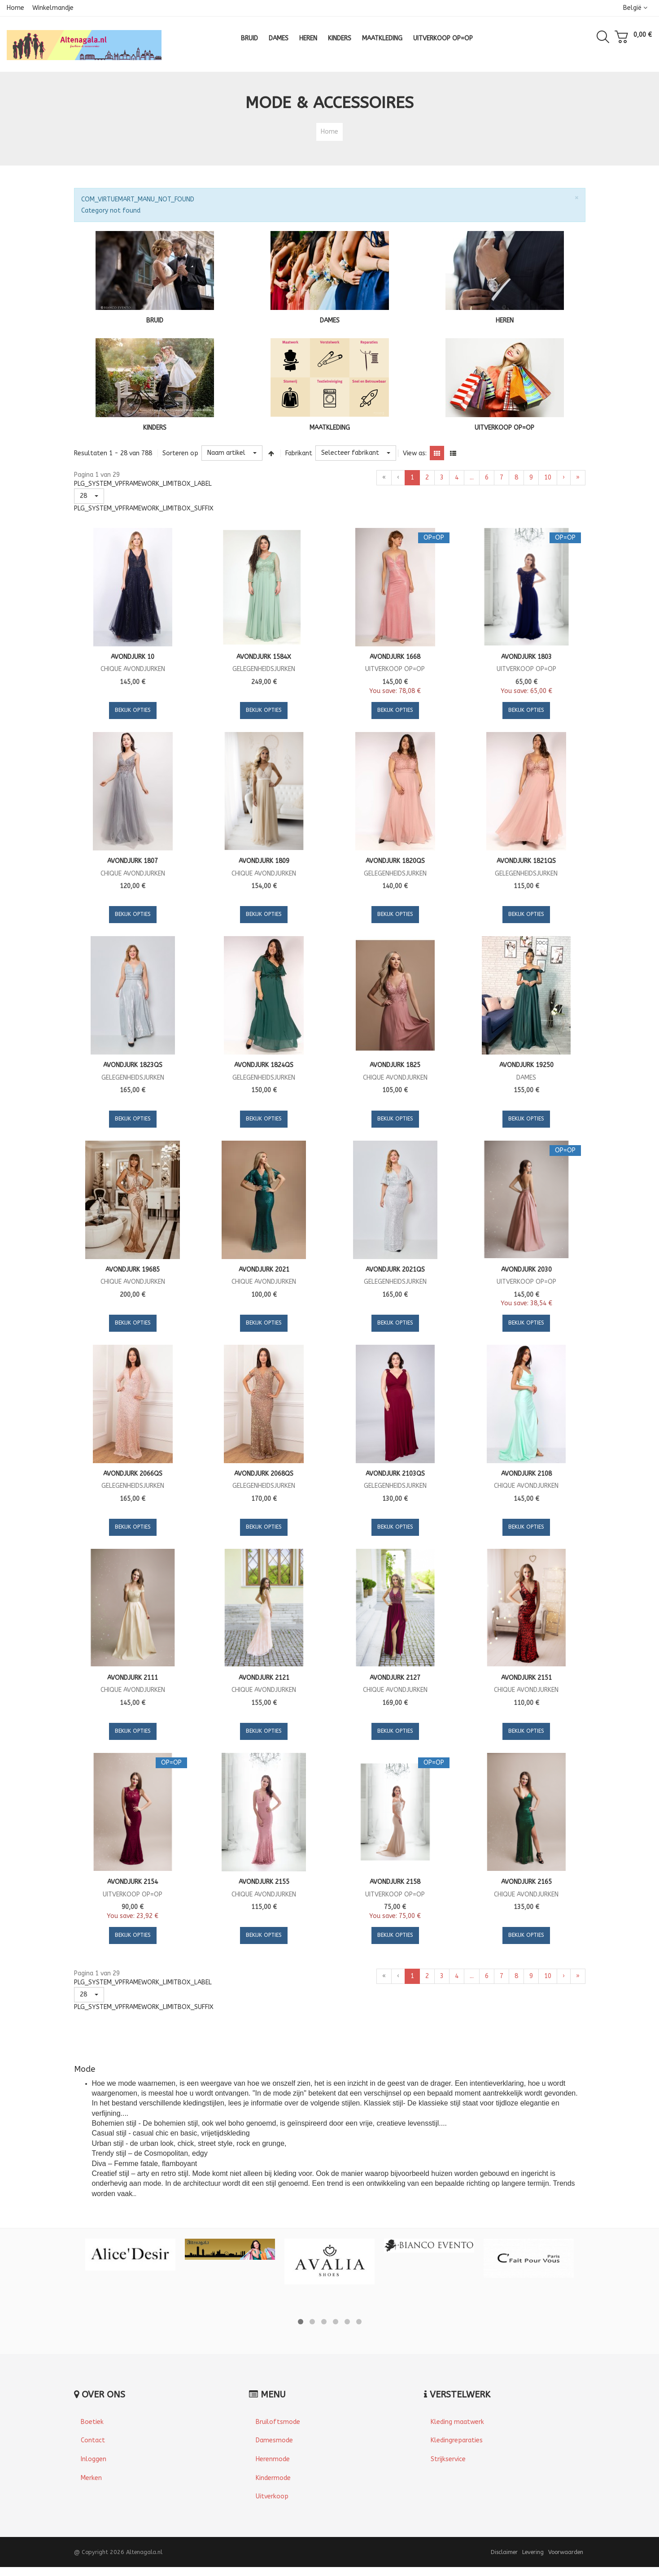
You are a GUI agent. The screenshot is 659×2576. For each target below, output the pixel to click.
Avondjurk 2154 (132, 1882)
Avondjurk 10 (132, 657)
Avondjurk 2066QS (132, 1474)
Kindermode (273, 2478)
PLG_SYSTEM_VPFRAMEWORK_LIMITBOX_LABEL (143, 484)
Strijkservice (448, 2459)
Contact (93, 2440)
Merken (91, 2478)
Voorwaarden (565, 2552)
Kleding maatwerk (457, 2422)
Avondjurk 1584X (263, 657)
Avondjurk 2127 (395, 1678)
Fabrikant (298, 453)
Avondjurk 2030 (526, 1269)
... (472, 477)
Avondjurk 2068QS (263, 1474)
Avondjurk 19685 (132, 1269)
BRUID (154, 320)
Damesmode (274, 2440)
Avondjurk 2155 (264, 1882)
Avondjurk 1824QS (263, 1065)
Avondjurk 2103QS (395, 1474)
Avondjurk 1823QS (132, 1065)
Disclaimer (504, 2552)
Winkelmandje (53, 8)
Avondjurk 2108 (526, 1474)
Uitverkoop (272, 2496)
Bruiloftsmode (278, 2422)
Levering (533, 2552)
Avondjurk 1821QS (526, 861)
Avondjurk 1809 (264, 861)
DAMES (330, 320)
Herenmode (273, 2459)
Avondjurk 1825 (395, 1065)
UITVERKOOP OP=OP (504, 428)
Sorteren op (180, 453)
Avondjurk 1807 (132, 861)
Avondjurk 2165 (526, 1882)
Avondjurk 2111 (132, 1678)
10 (547, 477)
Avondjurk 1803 (526, 657)
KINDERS (154, 428)
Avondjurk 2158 (395, 1882)
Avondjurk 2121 (264, 1678)
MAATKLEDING (330, 428)
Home (15, 8)
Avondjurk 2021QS (395, 1269)
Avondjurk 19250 (526, 1065)
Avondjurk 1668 (395, 657)
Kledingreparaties (457, 2440)
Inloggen (93, 2459)
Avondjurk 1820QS (395, 861)
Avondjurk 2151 (526, 1678)
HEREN (505, 320)
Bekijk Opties (133, 710)
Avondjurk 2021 (264, 1269)
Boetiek (92, 2422)
